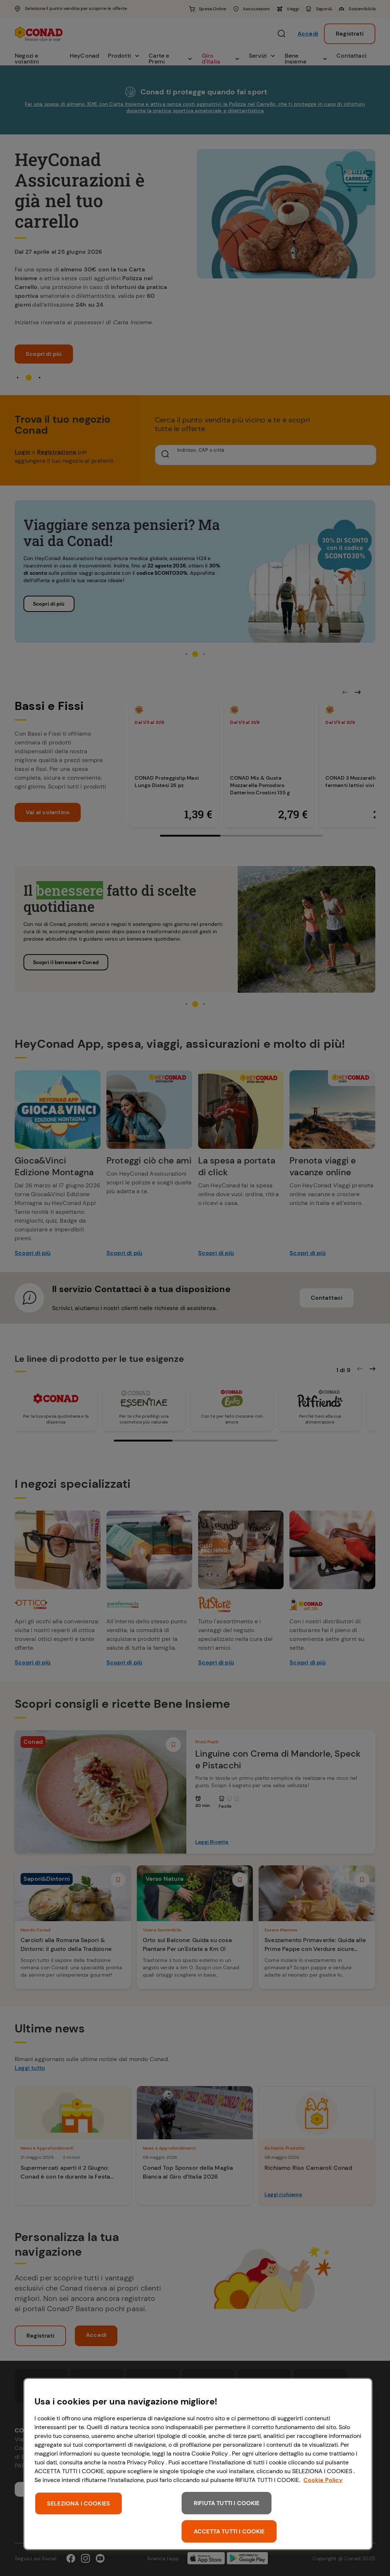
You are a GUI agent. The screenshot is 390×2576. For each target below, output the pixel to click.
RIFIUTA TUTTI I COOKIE (227, 2503)
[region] (197, 2464)
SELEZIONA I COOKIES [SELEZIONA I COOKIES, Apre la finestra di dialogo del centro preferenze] (78, 2503)
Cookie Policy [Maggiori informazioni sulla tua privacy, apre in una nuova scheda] (323, 2480)
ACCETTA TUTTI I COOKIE (229, 2531)
